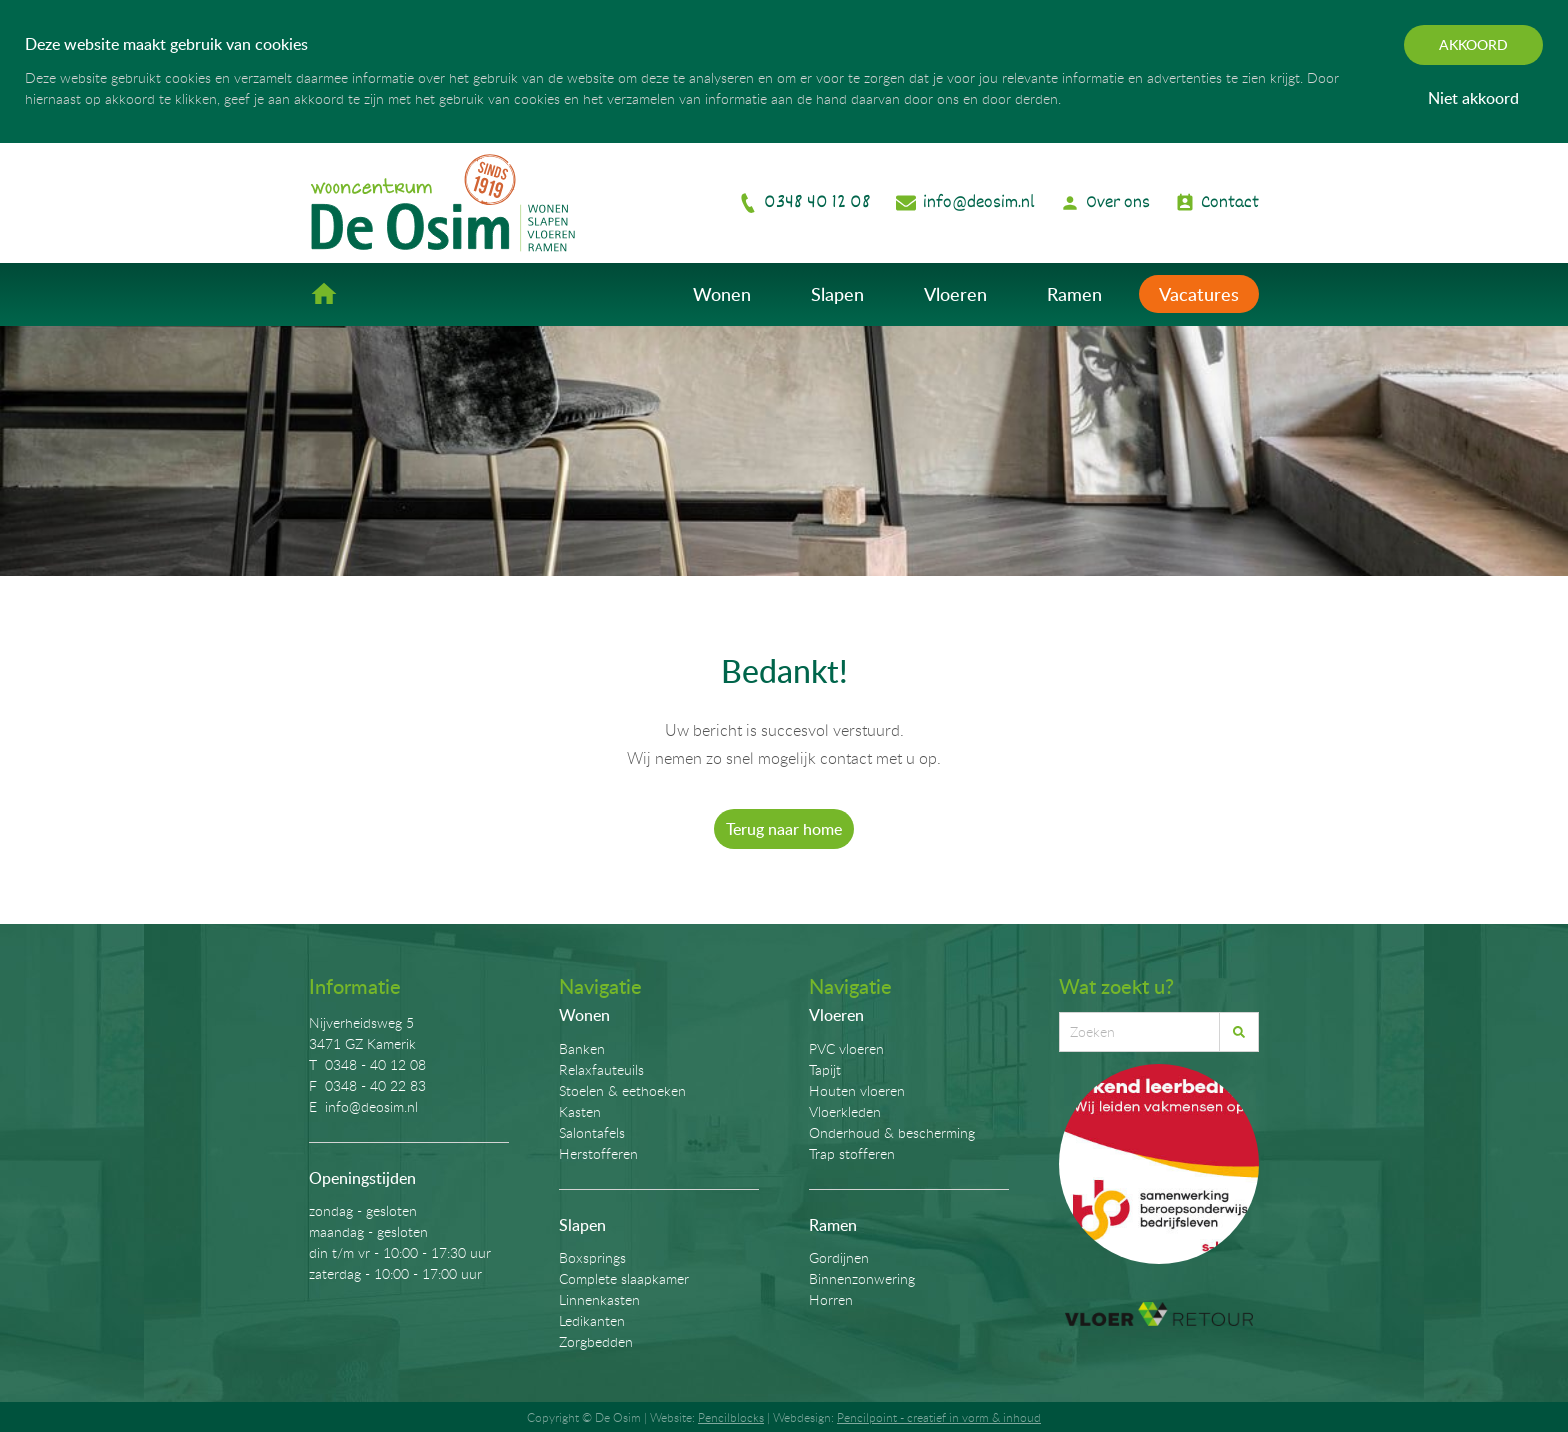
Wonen (722, 293)
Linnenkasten (599, 1299)
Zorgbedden (596, 1341)
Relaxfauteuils (601, 1069)
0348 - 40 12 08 (375, 1064)
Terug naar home (784, 829)
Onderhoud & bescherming (892, 1132)
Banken (582, 1048)
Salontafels (592, 1132)
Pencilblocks (731, 1417)
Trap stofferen (852, 1153)
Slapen (837, 293)
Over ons (1118, 202)
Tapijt (825, 1069)
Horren (831, 1299)
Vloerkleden (845, 1111)
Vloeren (955, 293)
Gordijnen (839, 1257)
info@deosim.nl (979, 202)
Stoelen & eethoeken (622, 1090)
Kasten (580, 1111)
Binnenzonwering (862, 1278)
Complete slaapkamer (624, 1278)
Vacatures (1199, 293)
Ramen (1074, 293)
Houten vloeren (857, 1090)
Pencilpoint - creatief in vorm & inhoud (939, 1417)
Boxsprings (592, 1257)
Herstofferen (598, 1153)
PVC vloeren (846, 1048)
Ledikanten (592, 1320)
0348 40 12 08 (817, 202)
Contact (1230, 202)
